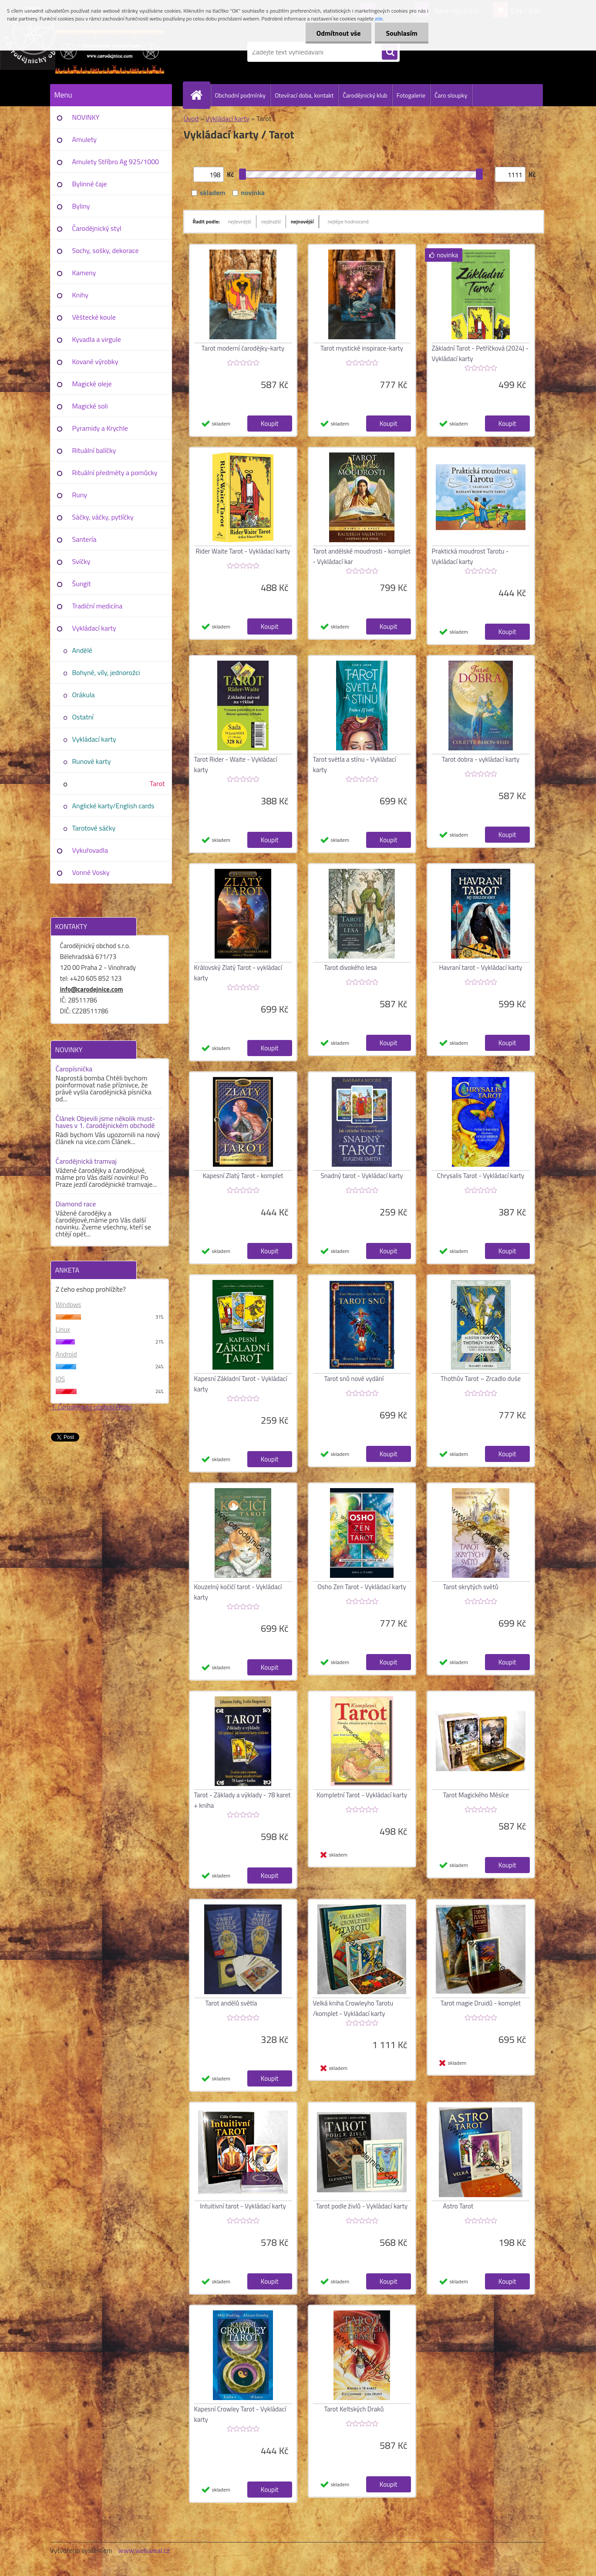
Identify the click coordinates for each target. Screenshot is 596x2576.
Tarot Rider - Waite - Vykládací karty (235, 764)
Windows (68, 1305)
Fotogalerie (411, 95)
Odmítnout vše (339, 33)
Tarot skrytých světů (470, 1587)
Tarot (157, 783)
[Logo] (110, 52)
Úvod (191, 118)
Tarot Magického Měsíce (476, 1795)
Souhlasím (402, 33)
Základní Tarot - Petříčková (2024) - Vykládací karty (480, 353)
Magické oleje (92, 383)
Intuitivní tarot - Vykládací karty (243, 2206)
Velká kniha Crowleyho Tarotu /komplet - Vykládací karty (353, 2008)
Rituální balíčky (94, 450)
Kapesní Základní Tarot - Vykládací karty (240, 1384)
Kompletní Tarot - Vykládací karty (362, 1795)
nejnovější (302, 221)
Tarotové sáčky (94, 828)
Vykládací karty (94, 628)
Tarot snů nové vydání (354, 1379)
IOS (60, 1379)
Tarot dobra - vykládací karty (481, 759)
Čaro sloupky (450, 95)
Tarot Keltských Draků (354, 2409)
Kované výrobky (95, 361)
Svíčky (81, 561)
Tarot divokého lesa (350, 967)
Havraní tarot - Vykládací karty (480, 967)
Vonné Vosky (91, 872)
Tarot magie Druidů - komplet (481, 2003)
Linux (63, 1329)
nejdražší (271, 221)
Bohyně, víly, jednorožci (106, 672)
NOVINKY (86, 117)
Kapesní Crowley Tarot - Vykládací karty (240, 2414)
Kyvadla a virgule (96, 339)
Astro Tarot (458, 2206)
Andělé (82, 650)
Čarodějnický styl (96, 228)
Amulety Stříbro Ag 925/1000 (115, 161)
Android (66, 1354)
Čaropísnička (74, 1068)
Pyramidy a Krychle (100, 428)
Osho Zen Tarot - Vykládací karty (361, 1587)
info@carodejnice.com (91, 989)
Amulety (84, 139)
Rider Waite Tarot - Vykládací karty (243, 551)
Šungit (81, 583)
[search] (389, 52)
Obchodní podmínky (240, 95)
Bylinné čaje (89, 184)
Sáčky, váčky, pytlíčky (103, 517)
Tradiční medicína (97, 606)
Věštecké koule (94, 317)
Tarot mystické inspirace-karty (361, 348)
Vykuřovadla (90, 850)
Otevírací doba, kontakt (304, 95)
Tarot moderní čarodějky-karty (243, 348)
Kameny (84, 272)
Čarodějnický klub (365, 95)
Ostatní (83, 717)
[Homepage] (200, 95)
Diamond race (76, 1204)
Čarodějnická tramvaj (86, 1161)
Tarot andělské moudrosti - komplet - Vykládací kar (362, 556)
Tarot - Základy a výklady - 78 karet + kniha (242, 1800)
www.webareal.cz (144, 2550)
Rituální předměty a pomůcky (115, 472)
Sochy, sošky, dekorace (105, 250)
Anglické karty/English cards (113, 805)
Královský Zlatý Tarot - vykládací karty (238, 972)
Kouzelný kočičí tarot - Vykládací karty (238, 1592)
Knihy (80, 295)
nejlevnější (239, 221)
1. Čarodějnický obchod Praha (91, 1406)
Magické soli (90, 406)
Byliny (81, 206)
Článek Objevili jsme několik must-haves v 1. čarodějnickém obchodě (105, 1122)
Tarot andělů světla (231, 2003)
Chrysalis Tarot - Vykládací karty (480, 1176)
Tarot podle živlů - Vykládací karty (362, 2206)
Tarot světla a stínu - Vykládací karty (354, 764)
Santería (84, 539)
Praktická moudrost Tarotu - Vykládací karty (470, 556)
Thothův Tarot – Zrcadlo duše (481, 1379)
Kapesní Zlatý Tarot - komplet (243, 1176)
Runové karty (91, 761)
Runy (80, 495)
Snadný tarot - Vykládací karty (361, 1176)
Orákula (83, 694)
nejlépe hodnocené (348, 221)
